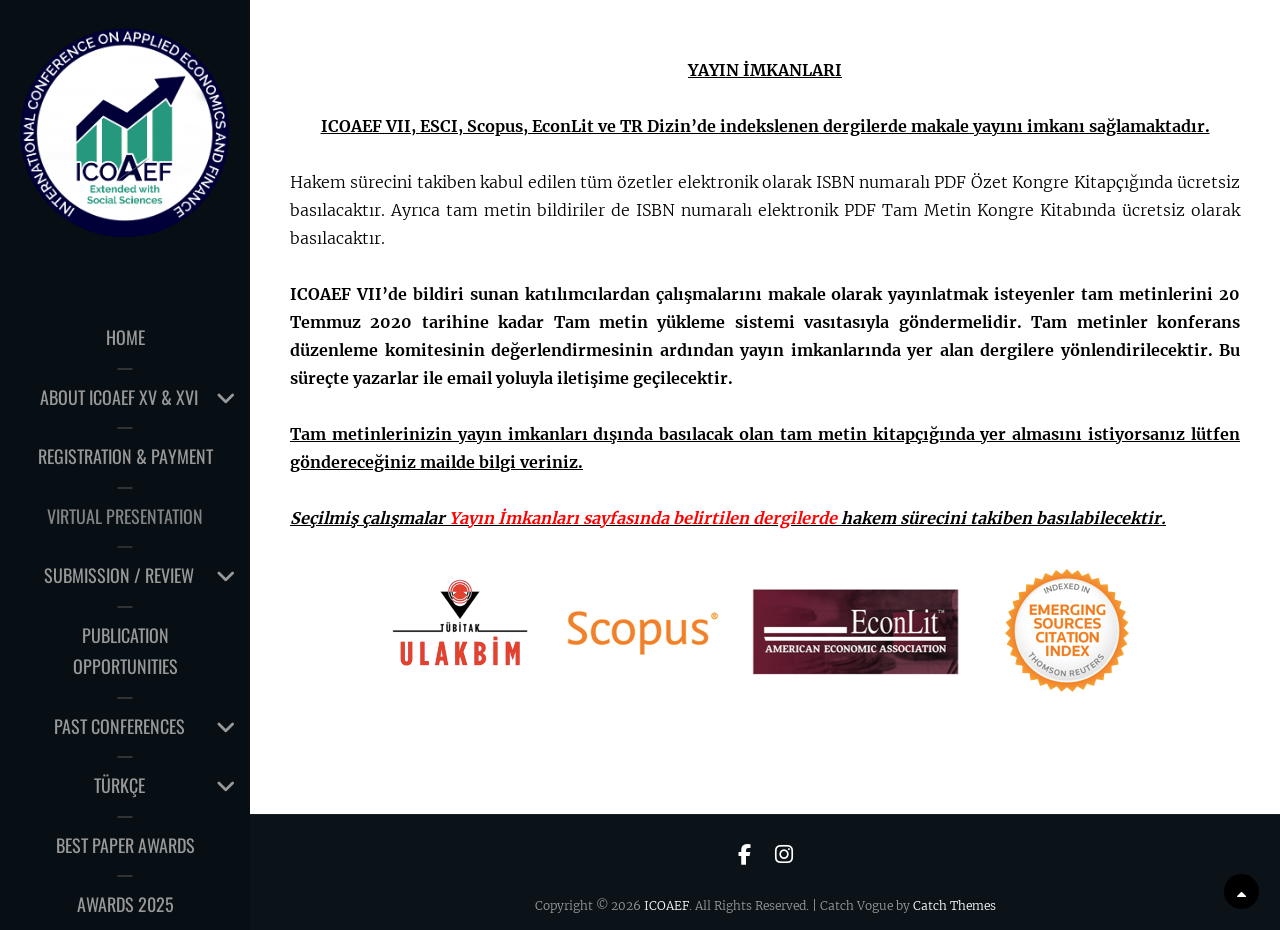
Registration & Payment (125, 456)
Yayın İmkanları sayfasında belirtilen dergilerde (643, 518)
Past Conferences (119, 726)
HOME (125, 337)
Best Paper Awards (125, 845)
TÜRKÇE (119, 785)
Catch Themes (954, 905)
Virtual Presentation (125, 516)
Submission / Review (119, 575)
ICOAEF (666, 905)
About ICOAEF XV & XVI (119, 397)
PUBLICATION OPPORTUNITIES (125, 651)
